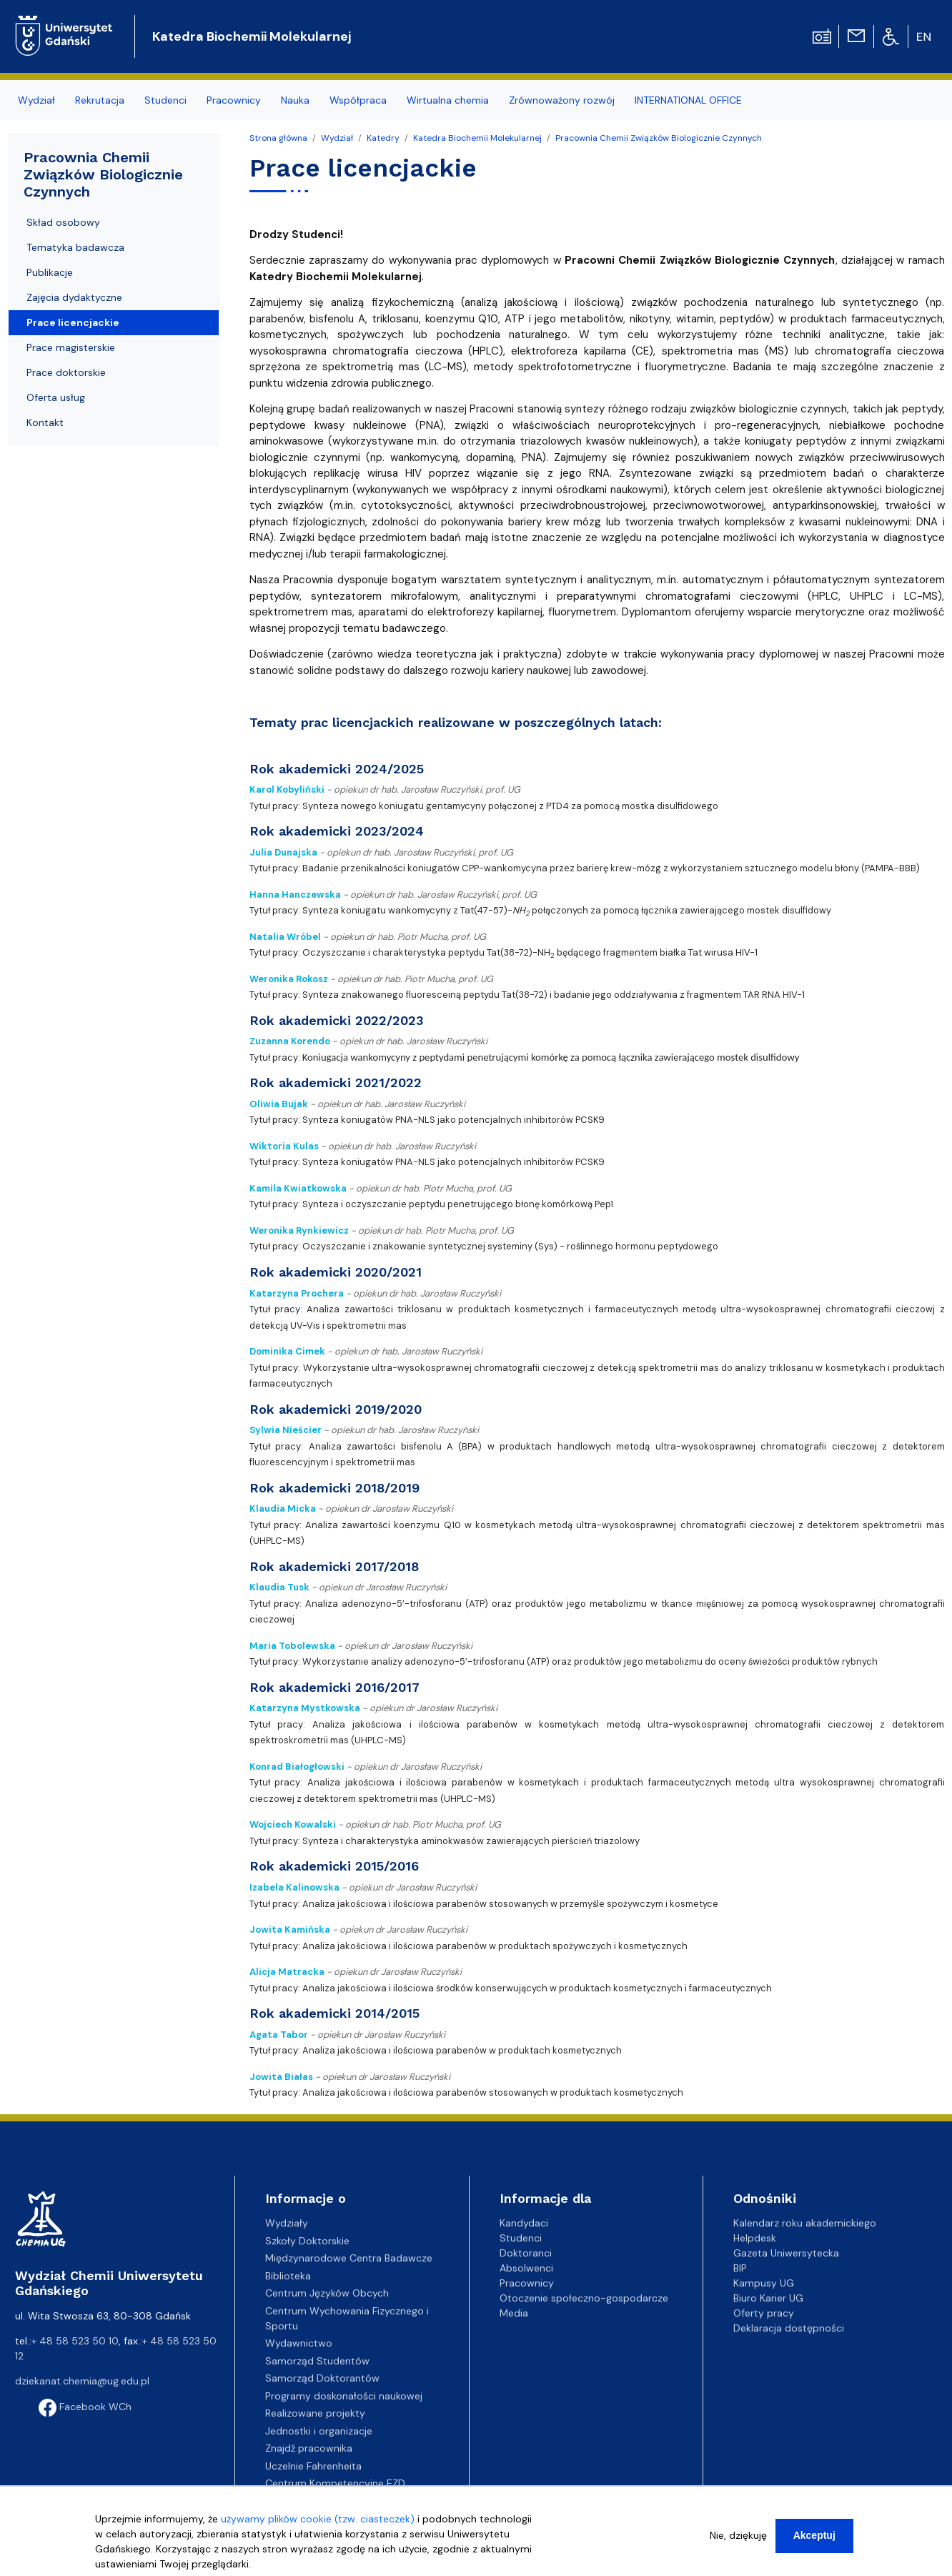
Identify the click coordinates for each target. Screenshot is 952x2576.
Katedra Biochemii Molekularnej (251, 36)
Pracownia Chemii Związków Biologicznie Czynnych (658, 138)
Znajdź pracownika (308, 2448)
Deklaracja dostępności (788, 2328)
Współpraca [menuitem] (358, 100)
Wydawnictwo (298, 2343)
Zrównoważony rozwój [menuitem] (562, 100)
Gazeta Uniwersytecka (786, 2252)
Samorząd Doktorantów (322, 2378)
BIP (740, 2268)
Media (514, 2313)
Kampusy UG (763, 2283)
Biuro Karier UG (768, 2298)
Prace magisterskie (70, 347)
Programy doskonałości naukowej (343, 2395)
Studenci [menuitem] (165, 100)
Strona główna (278, 138)
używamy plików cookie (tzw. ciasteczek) (318, 2522)
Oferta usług (55, 397)
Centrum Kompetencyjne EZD (335, 2483)
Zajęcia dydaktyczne (74, 297)
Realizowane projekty (315, 2413)
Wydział (337, 138)
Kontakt (45, 422)
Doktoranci (526, 2252)
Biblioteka (288, 2275)
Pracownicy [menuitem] (234, 100)
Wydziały (286, 2222)
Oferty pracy (763, 2313)
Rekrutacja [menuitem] (99, 100)
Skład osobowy (63, 222)
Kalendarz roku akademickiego (804, 2222)
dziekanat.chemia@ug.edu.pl (82, 2380)
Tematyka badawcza (75, 247)
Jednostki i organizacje (318, 2430)
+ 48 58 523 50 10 (75, 2340)
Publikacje (49, 272)
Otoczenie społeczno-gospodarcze (584, 2298)
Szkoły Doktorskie (307, 2240)
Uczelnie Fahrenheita (313, 2465)
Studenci (521, 2237)
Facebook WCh (85, 2406)
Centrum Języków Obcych (327, 2293)
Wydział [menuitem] (36, 100)
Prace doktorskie (66, 372)
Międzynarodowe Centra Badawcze (348, 2257)
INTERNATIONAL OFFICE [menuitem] (688, 100)
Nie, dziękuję (738, 2538)
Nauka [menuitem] (295, 100)
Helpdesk (754, 2237)
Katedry (383, 138)
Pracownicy (527, 2283)
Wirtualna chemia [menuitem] (448, 100)
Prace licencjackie (72, 322)
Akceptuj (814, 2539)
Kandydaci (524, 2222)
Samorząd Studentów (317, 2360)
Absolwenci (526, 2268)
